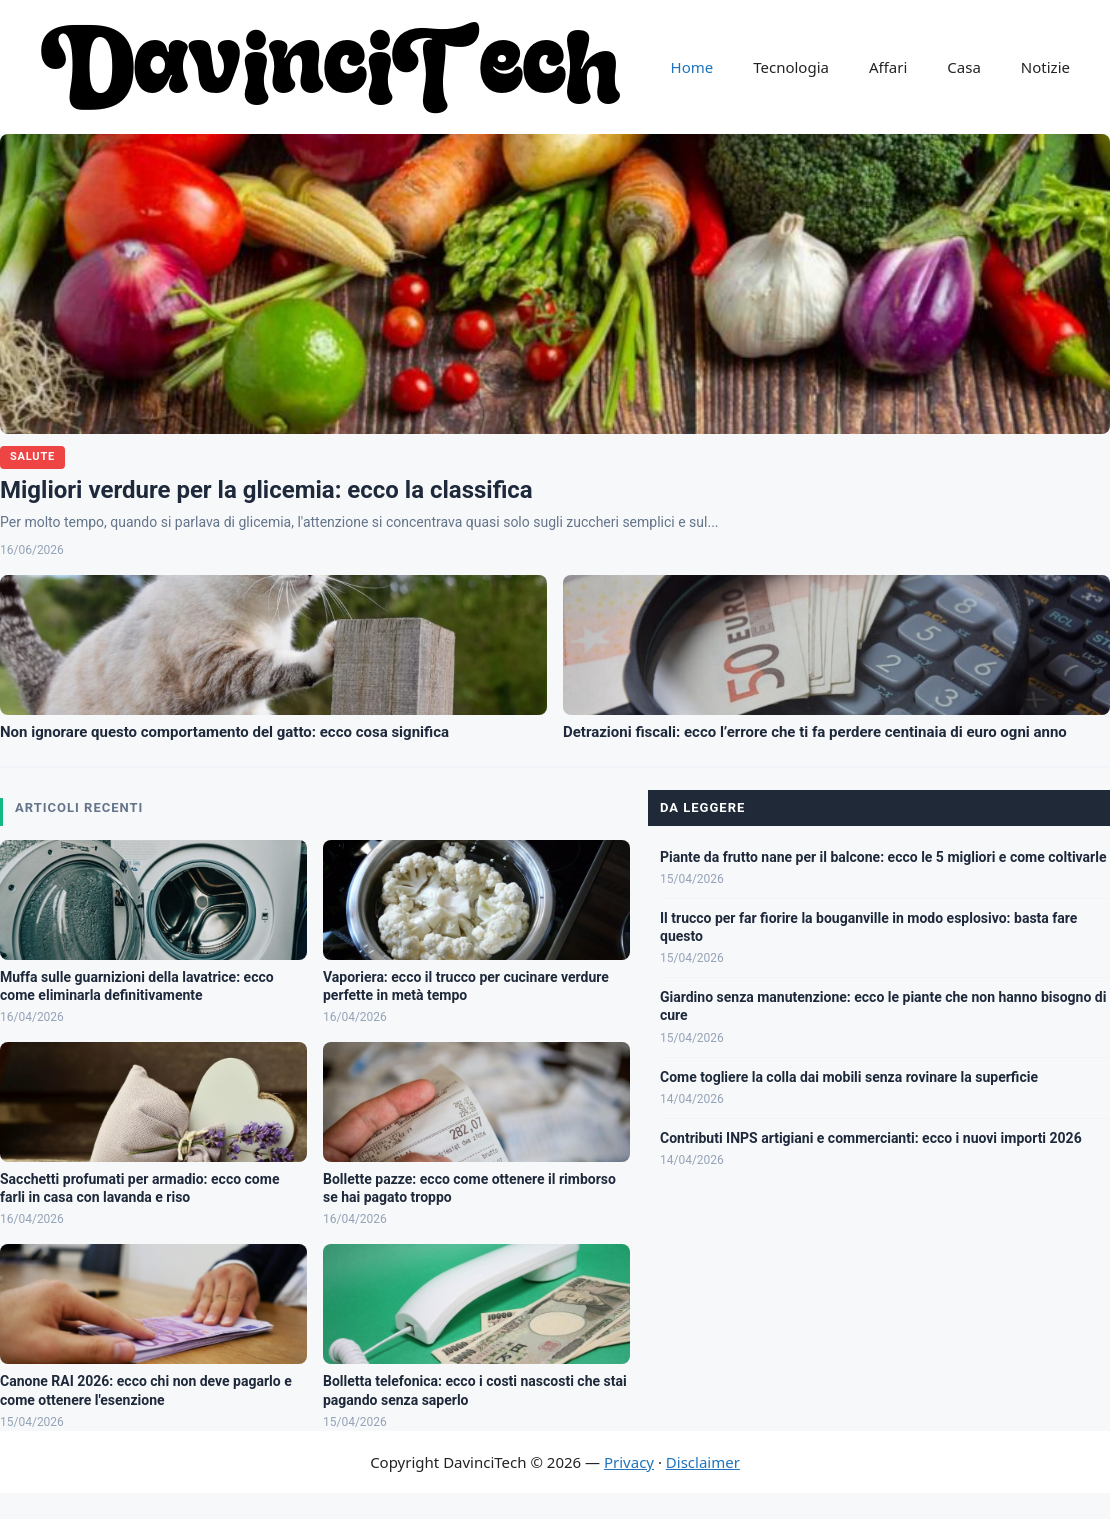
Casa (964, 67)
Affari (888, 67)
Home (692, 67)
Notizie (1045, 67)
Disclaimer (703, 1462)
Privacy (629, 1462)
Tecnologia (791, 67)
